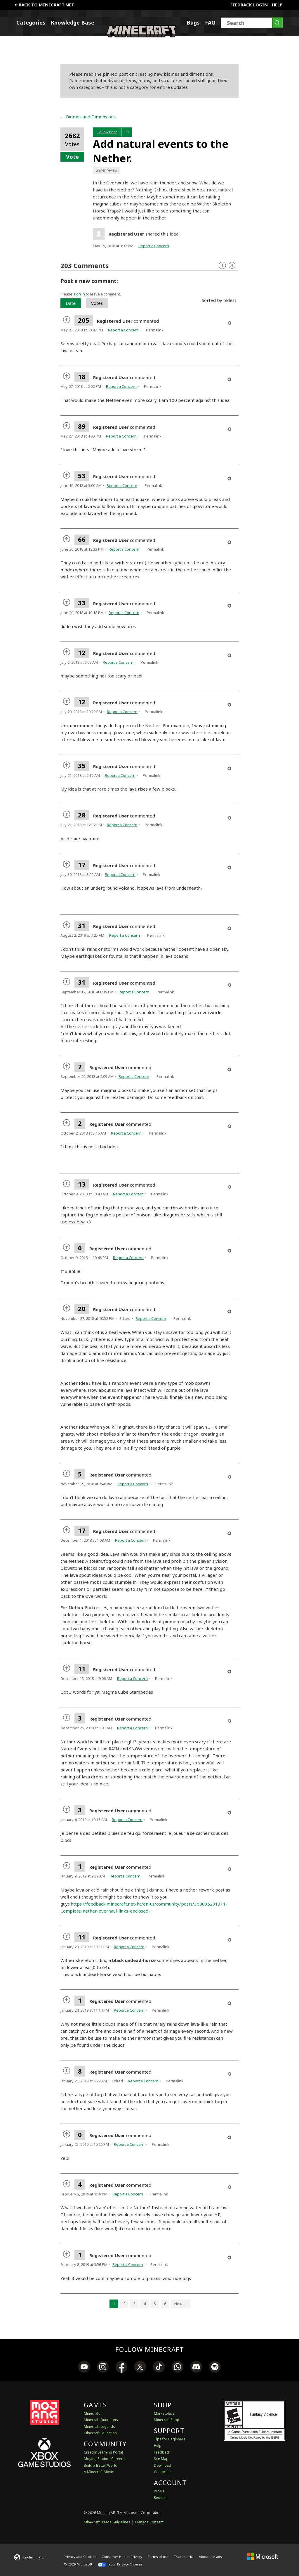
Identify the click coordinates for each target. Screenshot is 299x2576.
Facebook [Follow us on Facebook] (222, 265)
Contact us (163, 2471)
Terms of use (158, 2556)
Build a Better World (100, 2465)
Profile (159, 2491)
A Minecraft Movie (99, 2471)
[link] (84, 2367)
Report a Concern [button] (153, 245)
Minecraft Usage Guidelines (107, 2522)
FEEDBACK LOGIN (249, 5)
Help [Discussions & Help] (157, 2445)
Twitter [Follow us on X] (232, 265)
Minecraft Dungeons (101, 2419)
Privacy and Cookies (80, 2556)
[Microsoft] (262, 2556)
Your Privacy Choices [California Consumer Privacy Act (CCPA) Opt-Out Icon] (120, 2564)
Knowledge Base (72, 22)
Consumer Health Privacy (122, 2556)
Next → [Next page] (180, 2303)
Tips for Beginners (169, 2439)
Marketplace (164, 2413)
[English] (29, 2557)
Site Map (161, 2458)
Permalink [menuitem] (155, 330)
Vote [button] (72, 156)
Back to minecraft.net (44, 5)
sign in (79, 294)
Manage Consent (149, 2522)
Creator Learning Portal (103, 2452)
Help (277, 5)
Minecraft (92, 2413)
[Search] (252, 23)
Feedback (162, 2452)
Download (162, 2465)
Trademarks (183, 2556)
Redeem (161, 2497)
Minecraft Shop (166, 2419)
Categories (31, 22)
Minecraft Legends (99, 2426)
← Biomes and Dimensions (88, 117)
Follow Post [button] (107, 131)
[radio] (67, 320)
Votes (97, 303)
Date (71, 303)
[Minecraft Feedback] (141, 36)
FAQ (210, 22)
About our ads (210, 2556)
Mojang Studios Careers (104, 2458)
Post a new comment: (89, 280)
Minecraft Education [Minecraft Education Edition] (100, 2432)
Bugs (193, 22)
